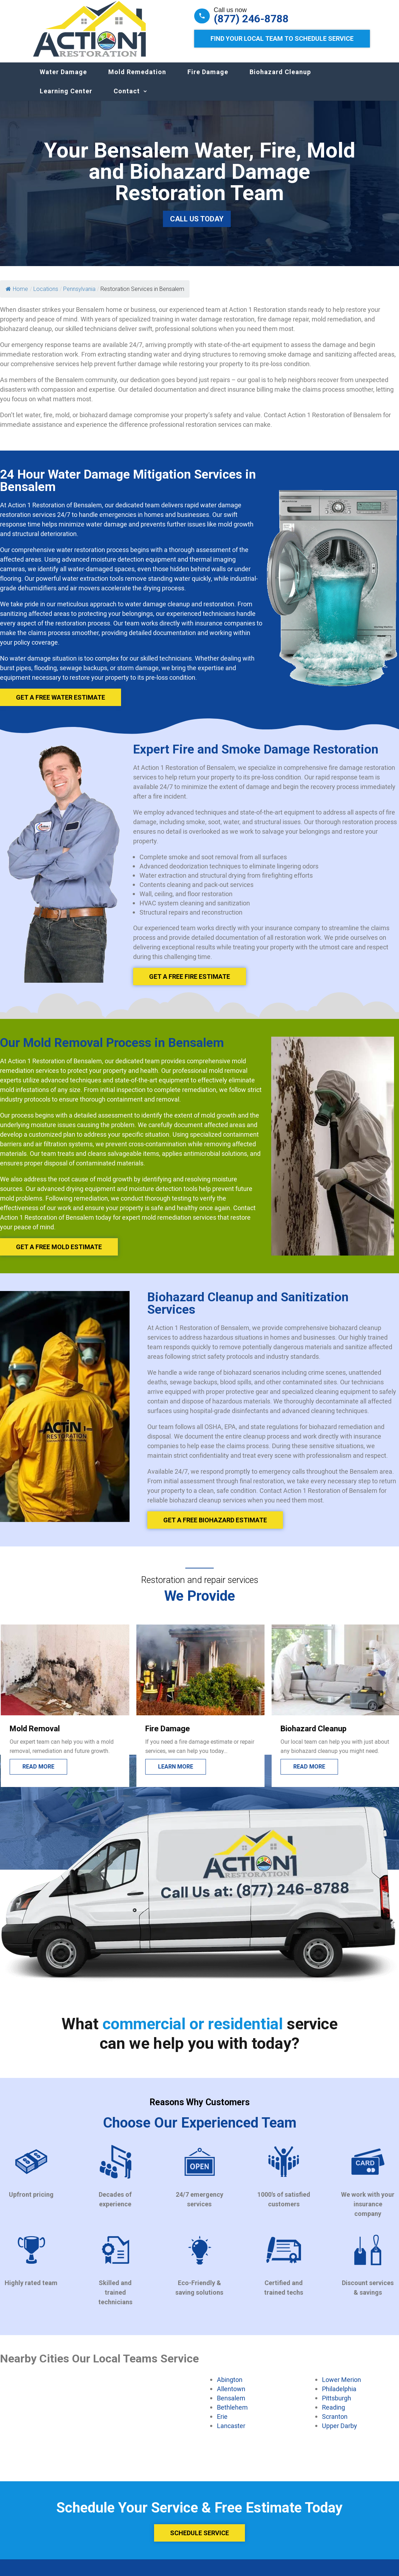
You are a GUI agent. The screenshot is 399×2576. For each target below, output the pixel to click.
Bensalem (231, 2405)
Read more (173, 1773)
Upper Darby (339, 2432)
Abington (229, 2386)
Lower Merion (341, 2386)
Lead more (38, 1773)
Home (17, 296)
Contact (127, 98)
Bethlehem (232, 2414)
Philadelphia (339, 2396)
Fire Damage (207, 79)
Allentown (231, 2396)
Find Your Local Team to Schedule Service (282, 38)
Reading (333, 2414)
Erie (222, 2423)
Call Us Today (197, 226)
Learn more (310, 1773)
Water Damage (63, 79)
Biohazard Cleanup (280, 79)
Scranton (335, 2423)
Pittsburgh (336, 2405)
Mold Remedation (137, 79)
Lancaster (231, 2432)
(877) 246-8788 (251, 18)
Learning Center (66, 98)
